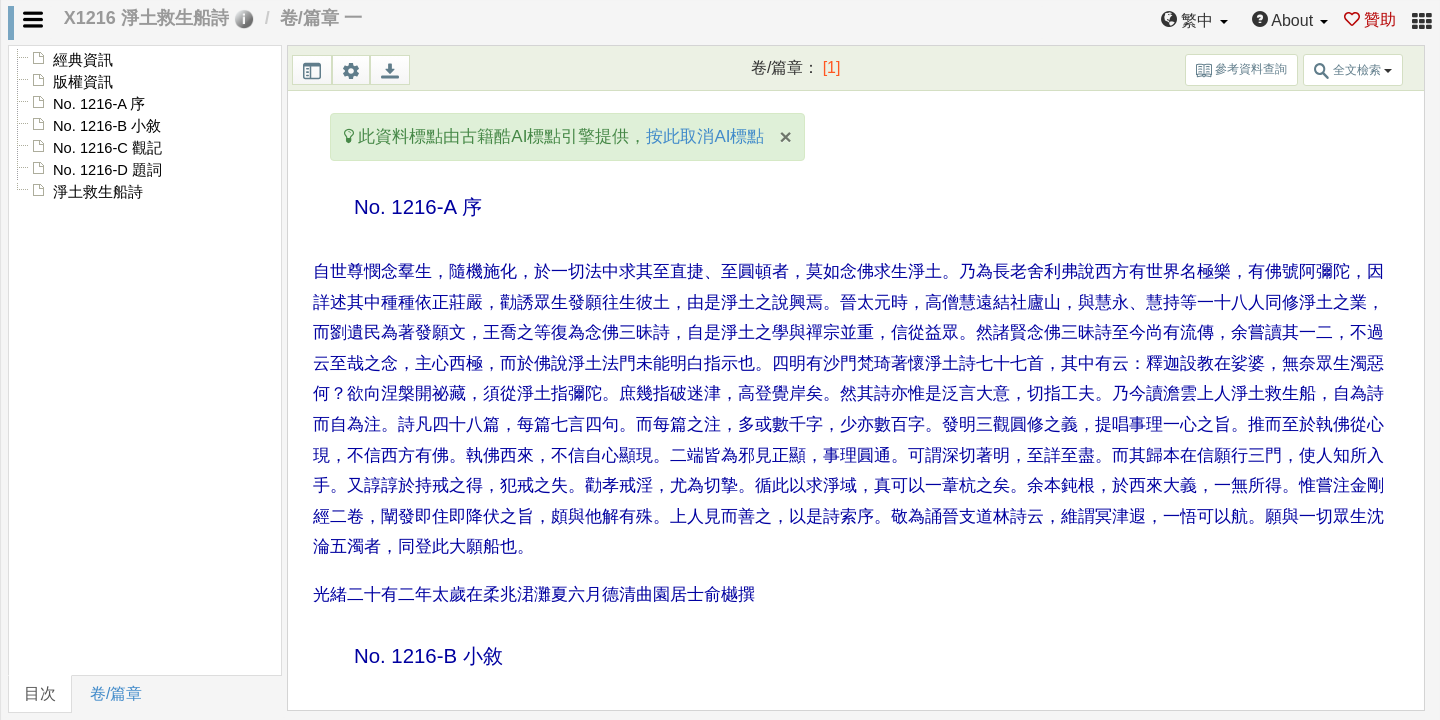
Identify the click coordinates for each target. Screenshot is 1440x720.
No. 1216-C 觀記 (107, 148)
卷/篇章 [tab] (116, 693)
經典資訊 (83, 60)
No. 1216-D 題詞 (107, 170)
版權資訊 (83, 82)
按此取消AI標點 (705, 136)
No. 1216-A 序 (99, 104)
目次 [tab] (40, 693)
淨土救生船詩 (98, 192)
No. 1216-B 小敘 (107, 126)
